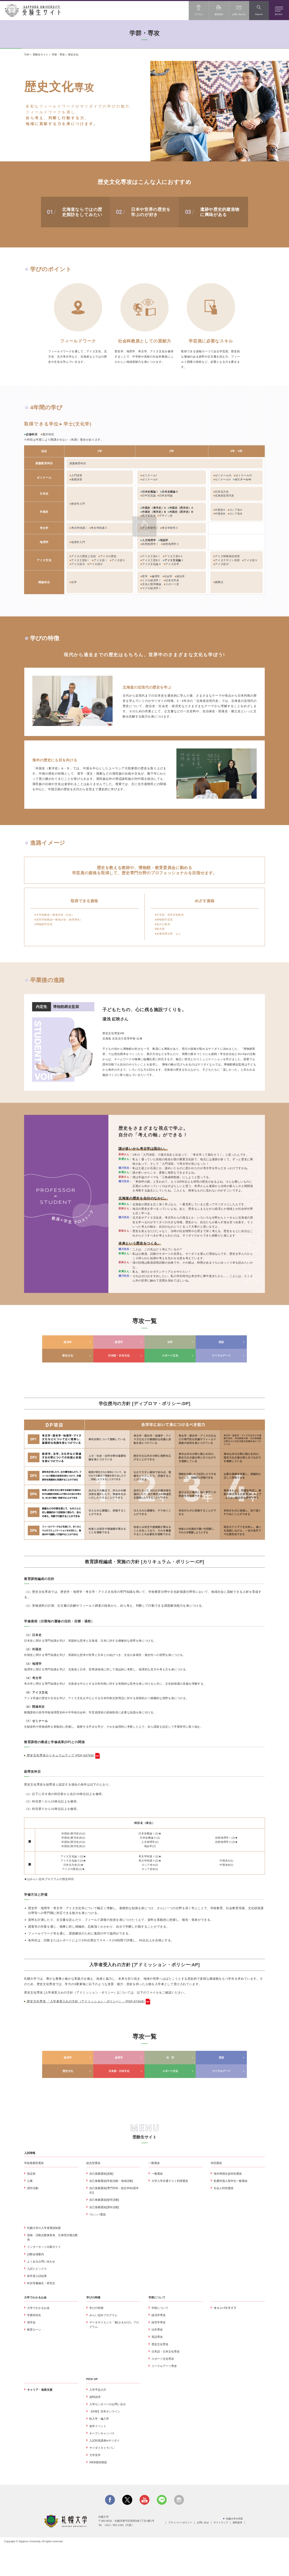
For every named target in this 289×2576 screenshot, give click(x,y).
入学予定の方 (97, 2420)
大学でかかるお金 (35, 2328)
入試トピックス (37, 2299)
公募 (30, 2211)
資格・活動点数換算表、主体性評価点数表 (52, 2268)
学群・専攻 (58, 54)
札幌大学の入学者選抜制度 (44, 2258)
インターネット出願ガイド (44, 2277)
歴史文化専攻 (160, 2374)
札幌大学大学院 (234, 2549)
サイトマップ (221, 2553)
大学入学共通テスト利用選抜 (170, 2211)
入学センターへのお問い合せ (107, 2434)
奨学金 (31, 2353)
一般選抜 (157, 2204)
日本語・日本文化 (119, 1355)
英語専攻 (157, 2367)
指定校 (31, 2204)
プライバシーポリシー (180, 2553)
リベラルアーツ (221, 1355)
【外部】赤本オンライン (104, 2442)
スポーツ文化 (170, 1355)
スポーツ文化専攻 (163, 2389)
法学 (170, 1342)
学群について (157, 2328)
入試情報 (29, 2183)
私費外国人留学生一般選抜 (230, 2211)
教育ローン (34, 2360)
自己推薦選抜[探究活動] (104, 2230)
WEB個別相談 (98, 2492)
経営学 (119, 1342)
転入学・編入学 (99, 2449)
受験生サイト (40, 54)
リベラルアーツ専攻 (164, 2396)
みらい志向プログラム (103, 2345)
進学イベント (97, 2456)
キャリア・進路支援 (39, 2420)
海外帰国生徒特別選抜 (228, 2204)
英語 (221, 1342)
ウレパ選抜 (97, 2245)
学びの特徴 (93, 2328)
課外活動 (32, 2218)
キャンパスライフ (225, 2338)
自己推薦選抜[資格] (101, 2204)
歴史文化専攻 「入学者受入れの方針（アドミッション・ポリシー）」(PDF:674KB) (85, 2001)
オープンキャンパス (102, 2463)
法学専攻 (157, 2360)
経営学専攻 (159, 2353)
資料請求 (95, 2427)
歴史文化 (67, 1355)
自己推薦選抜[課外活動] (104, 2237)
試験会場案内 (35, 2284)
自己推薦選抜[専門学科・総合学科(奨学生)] (114, 2221)
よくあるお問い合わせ (41, 2292)
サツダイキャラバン (102, 2478)
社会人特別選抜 (223, 2218)
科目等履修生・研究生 (41, 2313)
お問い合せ (203, 2553)
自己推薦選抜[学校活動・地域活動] (111, 2211)
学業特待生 (34, 2345)
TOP (27, 54)
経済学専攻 (159, 2345)
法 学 (170, 2057)
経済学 (68, 1342)
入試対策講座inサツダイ (104, 2471)
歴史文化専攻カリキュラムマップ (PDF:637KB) (60, 1755)
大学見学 (95, 2485)
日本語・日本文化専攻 (166, 2382)
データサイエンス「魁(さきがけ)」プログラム (114, 2355)
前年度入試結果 (37, 2306)
